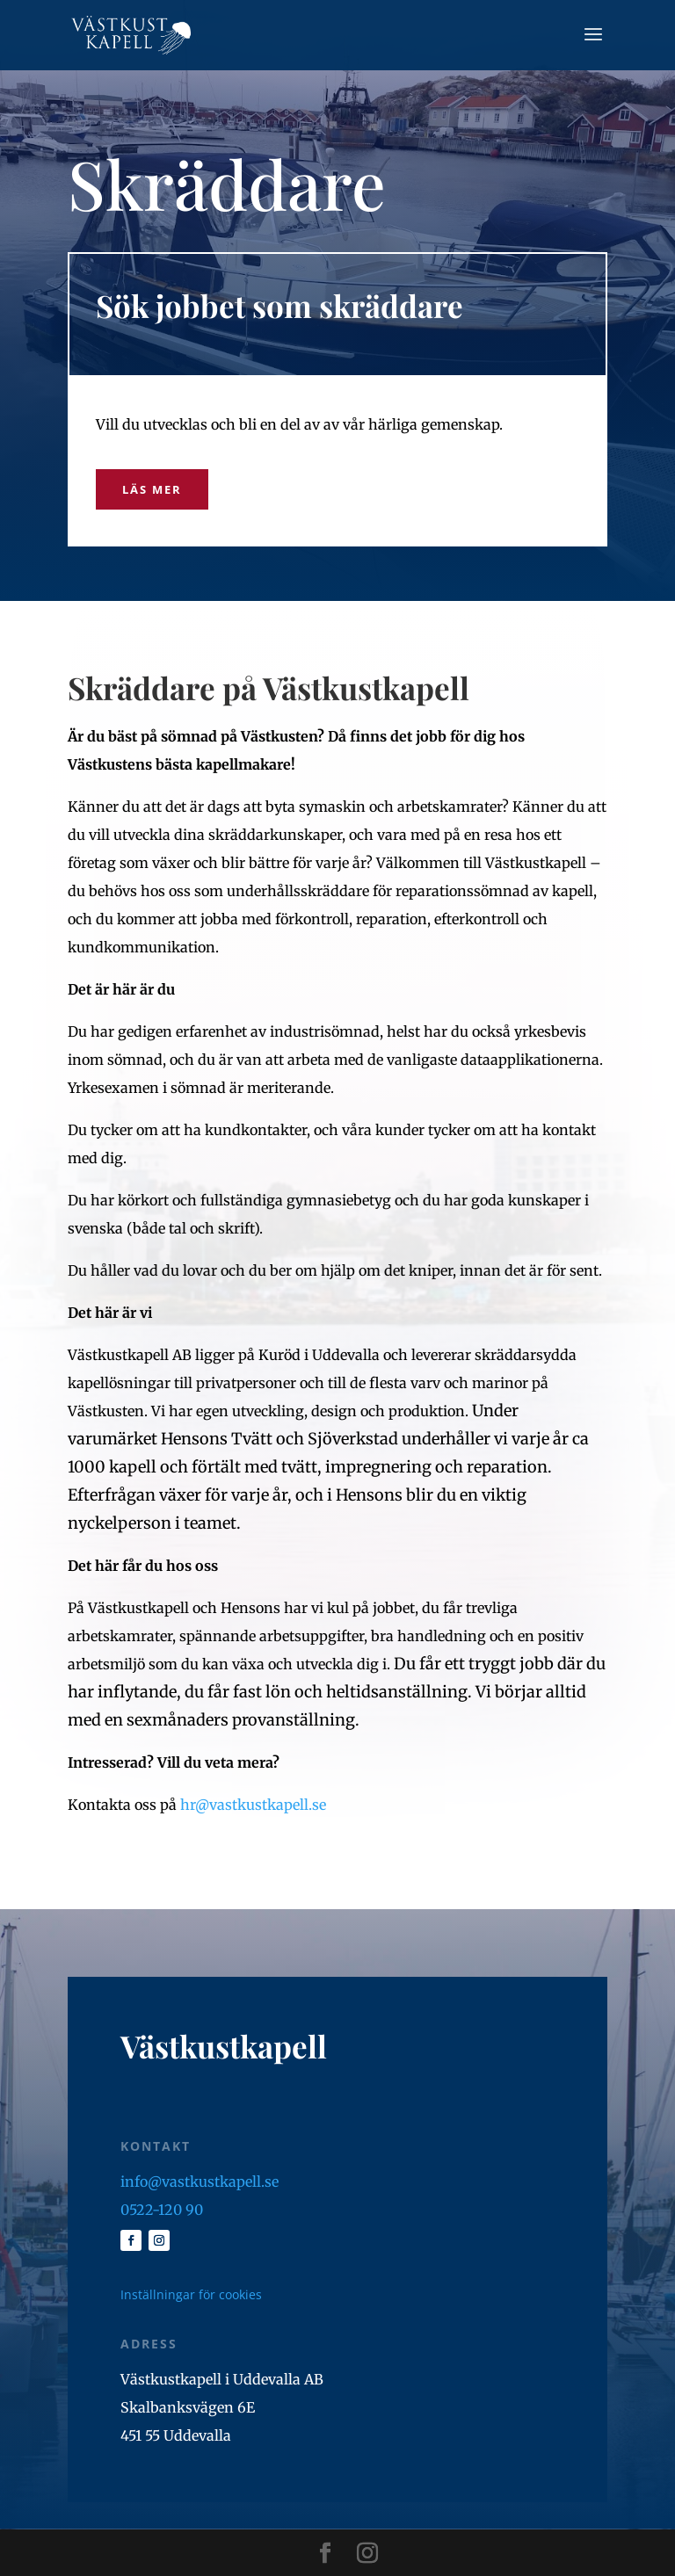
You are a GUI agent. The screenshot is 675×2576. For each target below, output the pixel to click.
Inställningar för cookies (191, 2294)
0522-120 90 (161, 2209)
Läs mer (152, 489)
